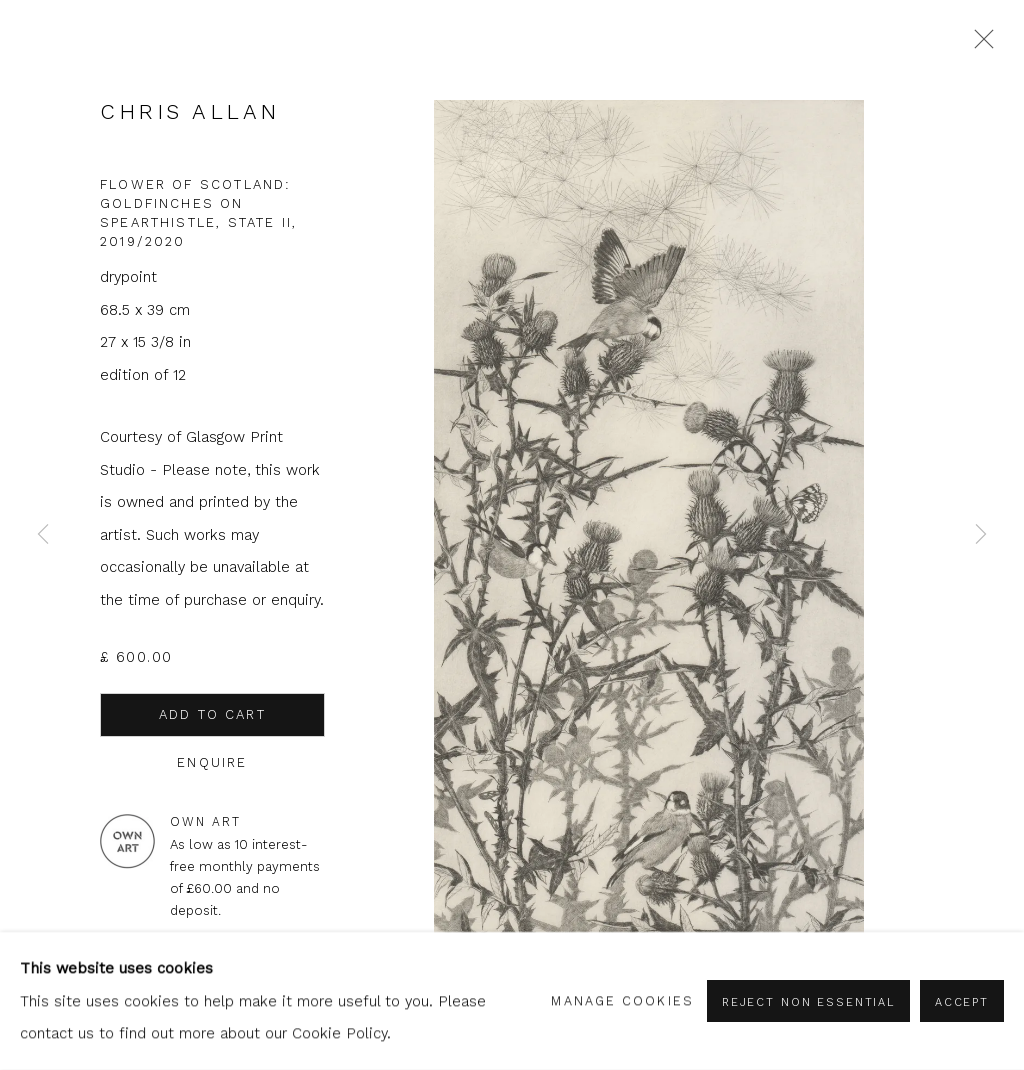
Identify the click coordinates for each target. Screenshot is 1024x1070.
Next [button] (981, 535)
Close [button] (979, 45)
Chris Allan (190, 112)
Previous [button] (43, 535)
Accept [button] (962, 1002)
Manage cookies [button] (622, 1000)
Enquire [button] (212, 762)
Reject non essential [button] (808, 1002)
